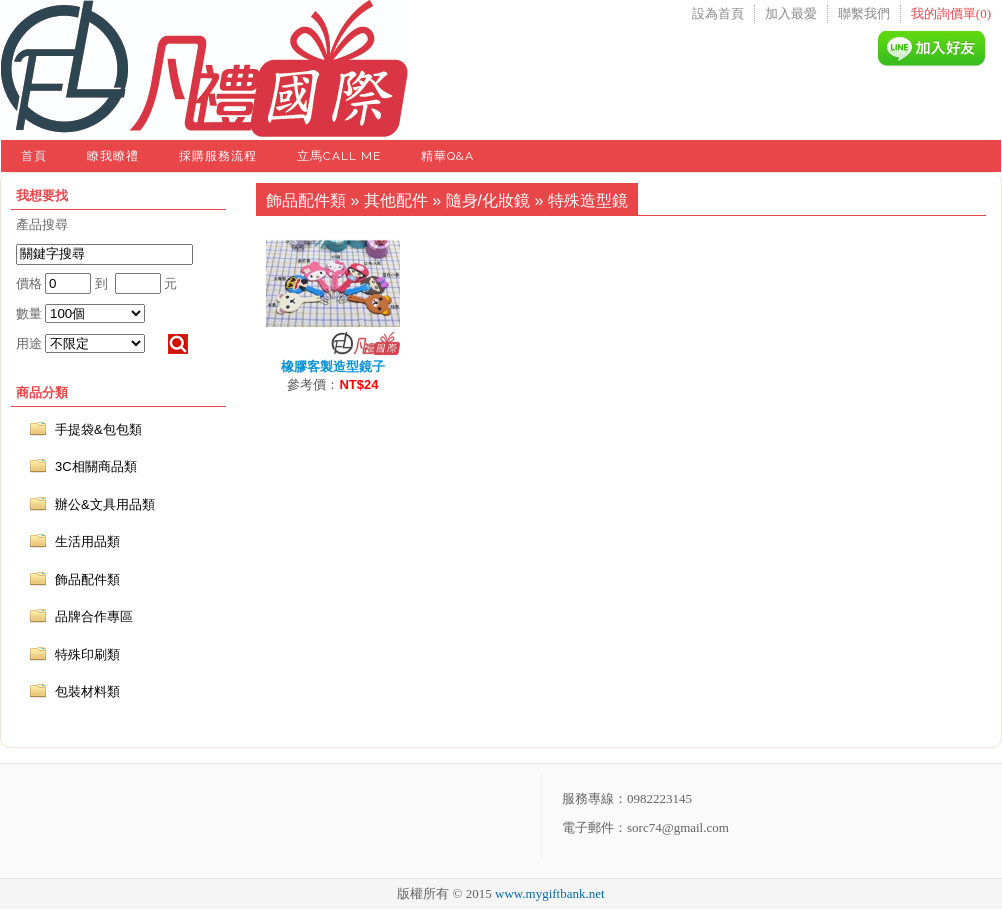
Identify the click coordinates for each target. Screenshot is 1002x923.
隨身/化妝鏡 (488, 200)
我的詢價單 (951, 13)
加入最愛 (791, 13)
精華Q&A (447, 156)
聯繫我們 (864, 13)
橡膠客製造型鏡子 (333, 366)
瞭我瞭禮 (113, 156)
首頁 (34, 156)
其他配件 (396, 200)
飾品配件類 (306, 200)
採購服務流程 (218, 156)
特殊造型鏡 (588, 200)
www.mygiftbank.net (550, 893)
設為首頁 (718, 13)
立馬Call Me (339, 156)
